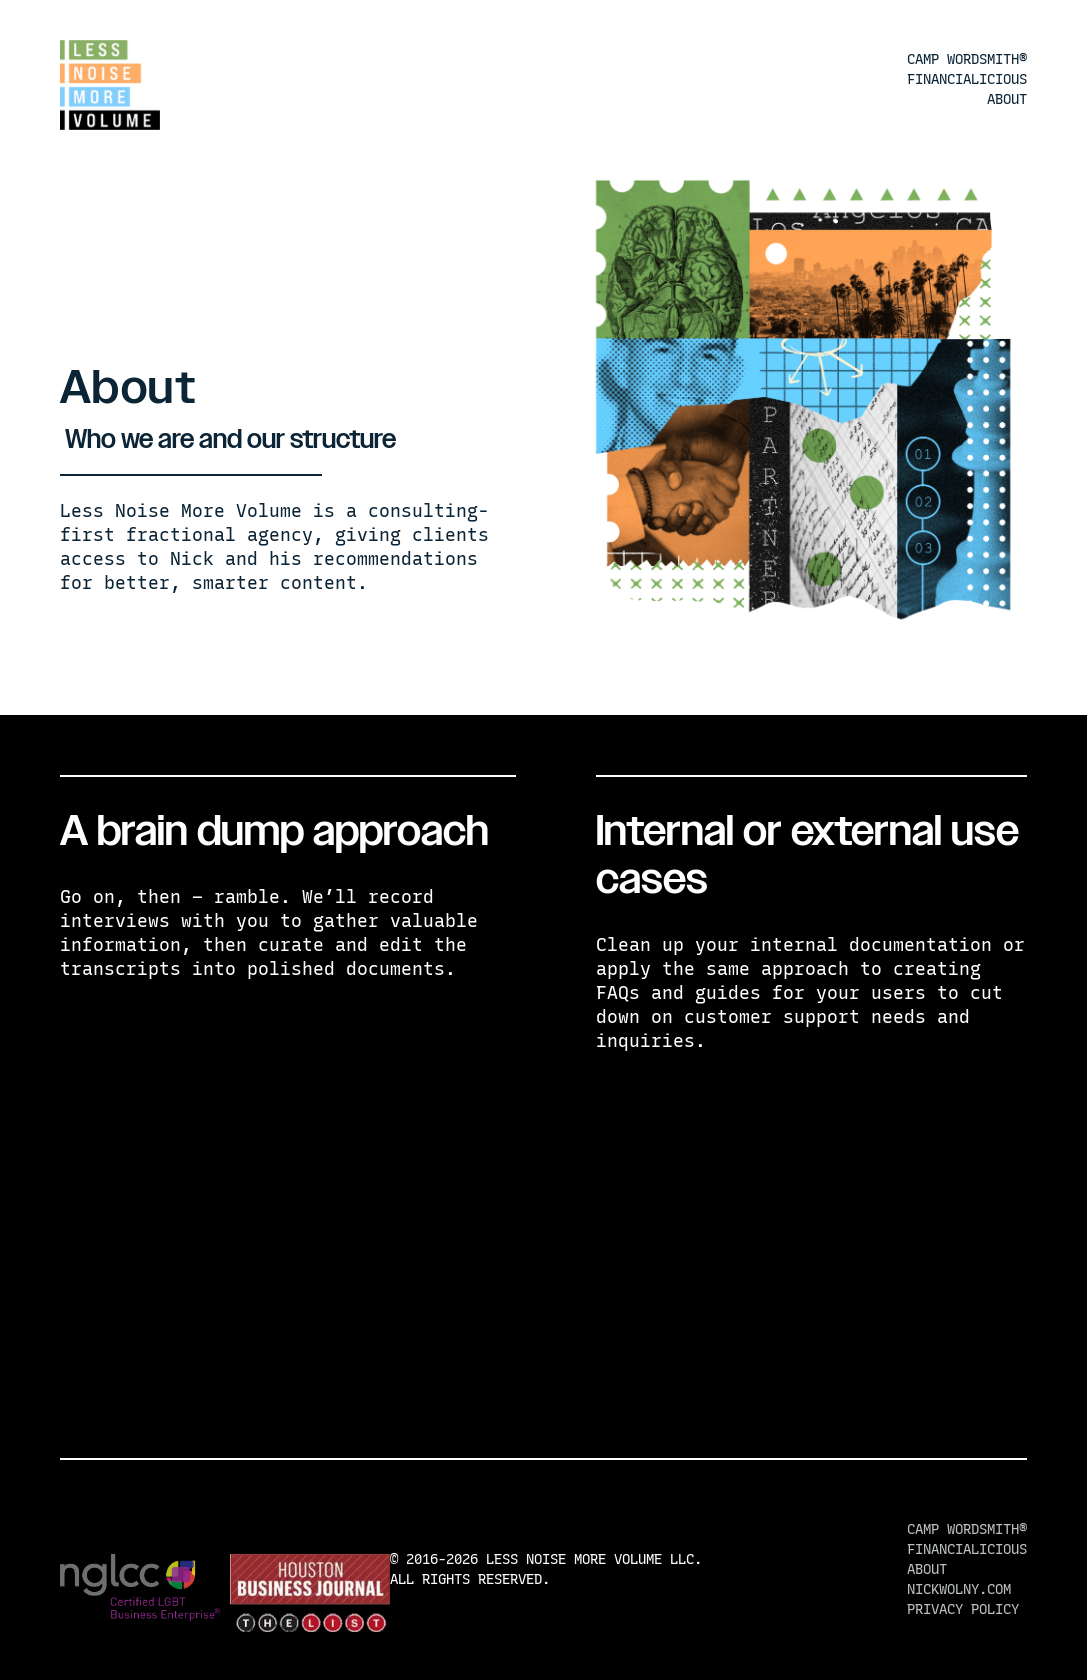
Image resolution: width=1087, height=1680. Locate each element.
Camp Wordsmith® (967, 59)
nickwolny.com (959, 1589)
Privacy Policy (963, 1609)
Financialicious (967, 79)
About (1007, 99)
